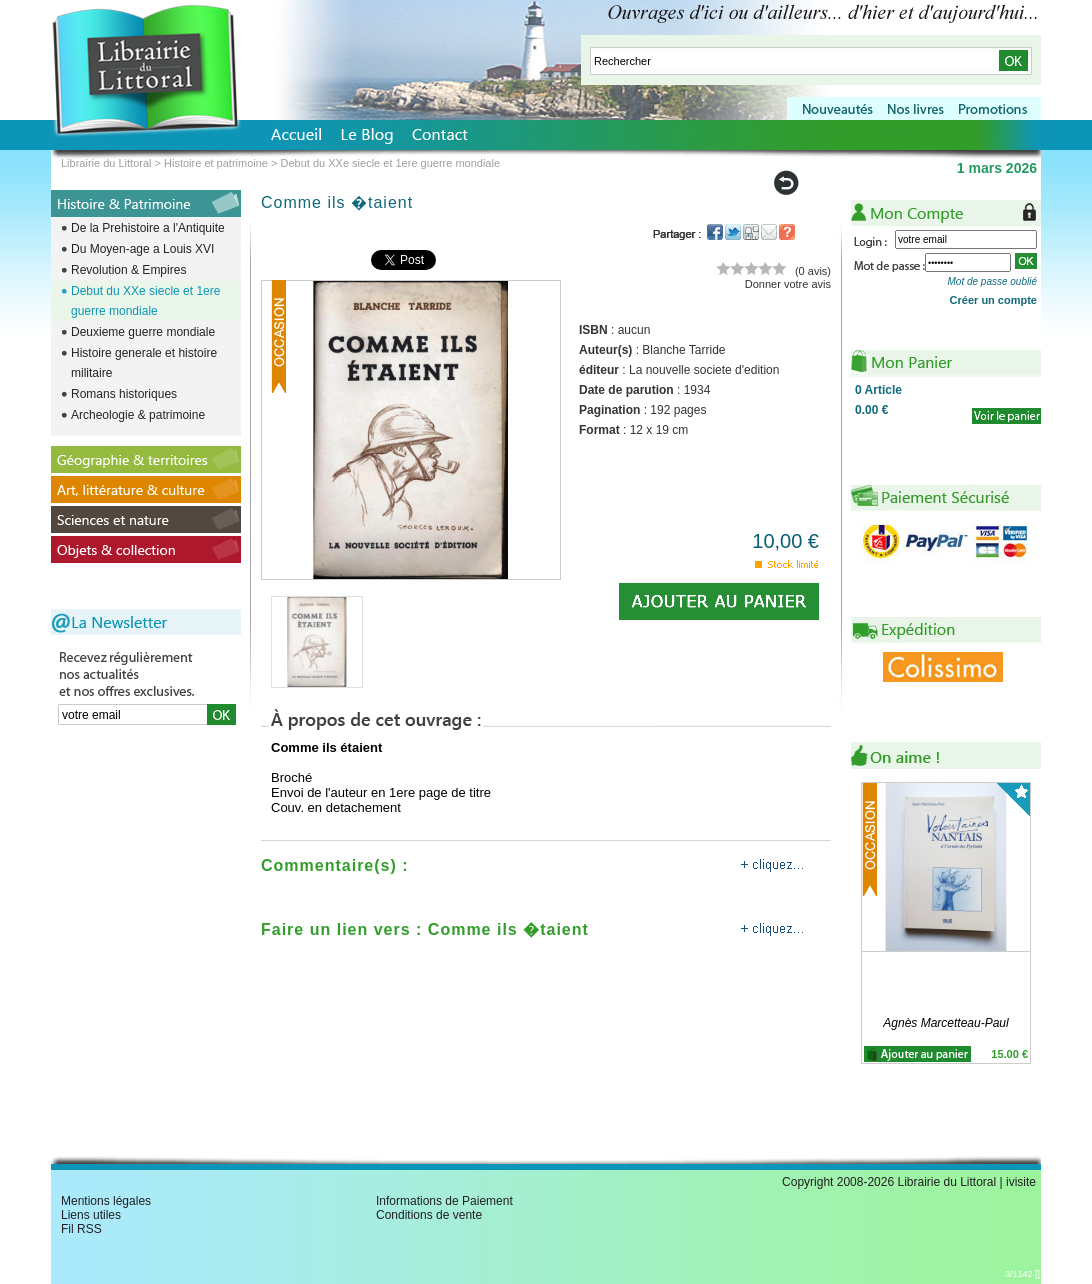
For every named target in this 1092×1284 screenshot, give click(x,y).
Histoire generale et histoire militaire (144, 363)
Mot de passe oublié (992, 281)
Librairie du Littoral (106, 163)
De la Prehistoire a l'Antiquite (148, 228)
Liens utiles (91, 1215)
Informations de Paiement (444, 1201)
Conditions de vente (429, 1215)
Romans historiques (124, 394)
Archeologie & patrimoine (138, 415)
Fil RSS (81, 1229)
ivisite (1021, 1182)
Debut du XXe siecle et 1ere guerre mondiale (145, 301)
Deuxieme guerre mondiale (143, 332)
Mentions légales (106, 1201)
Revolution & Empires (128, 270)
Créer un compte (993, 300)
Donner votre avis (788, 284)
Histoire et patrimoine (216, 163)
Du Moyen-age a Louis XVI (142, 249)
